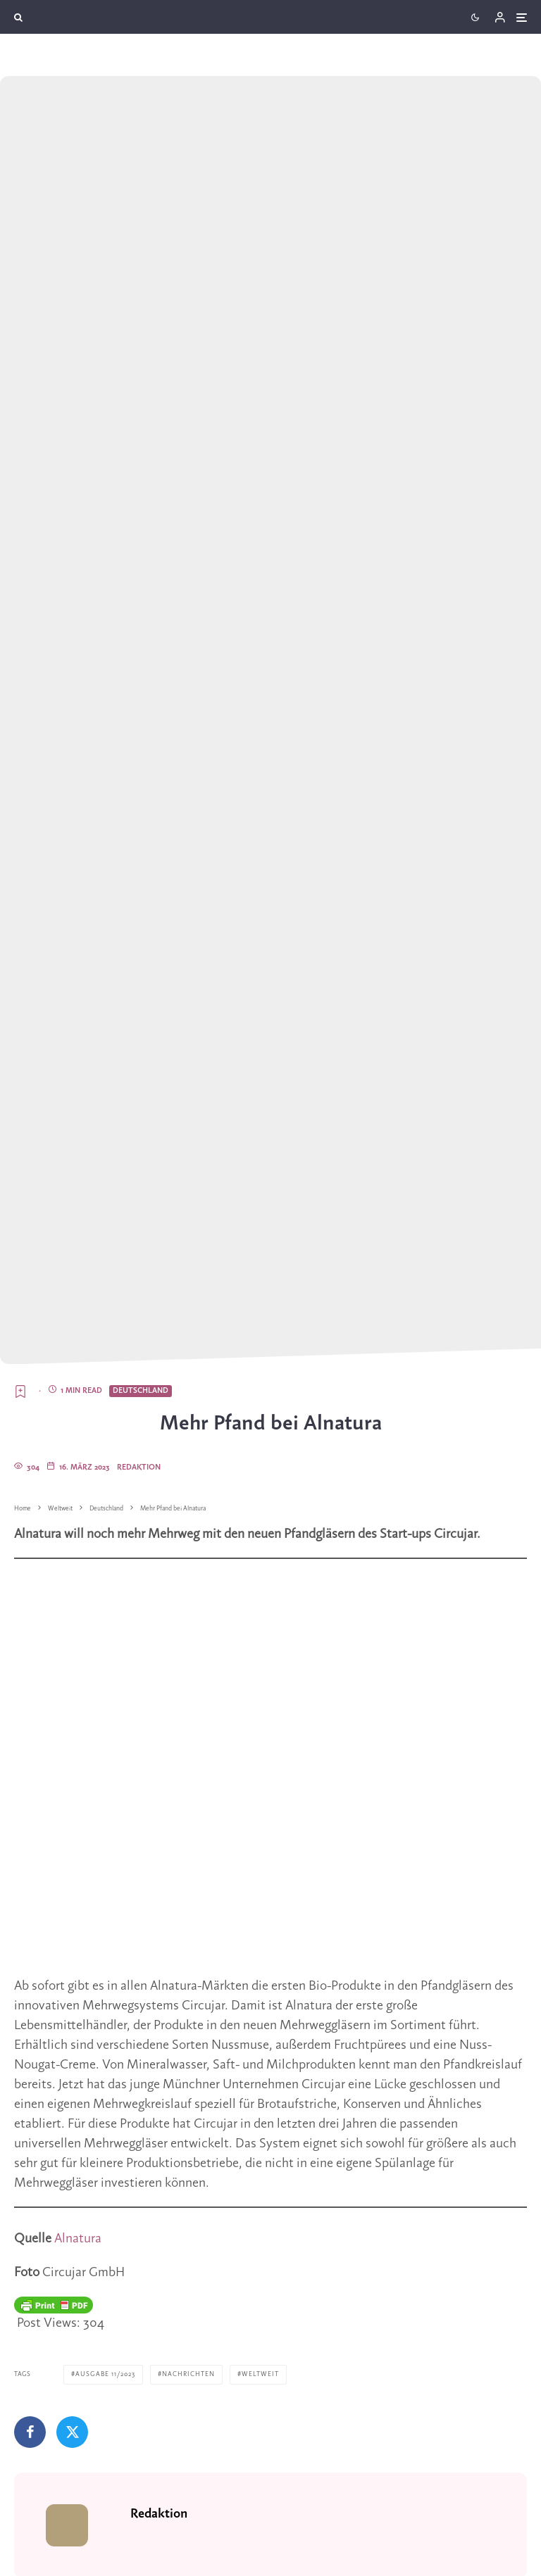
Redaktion (139, 1467)
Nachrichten (188, 2374)
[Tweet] (72, 2432)
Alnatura (77, 2239)
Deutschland (140, 1391)
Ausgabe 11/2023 (105, 2374)
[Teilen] (30, 2432)
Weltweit (260, 2374)
